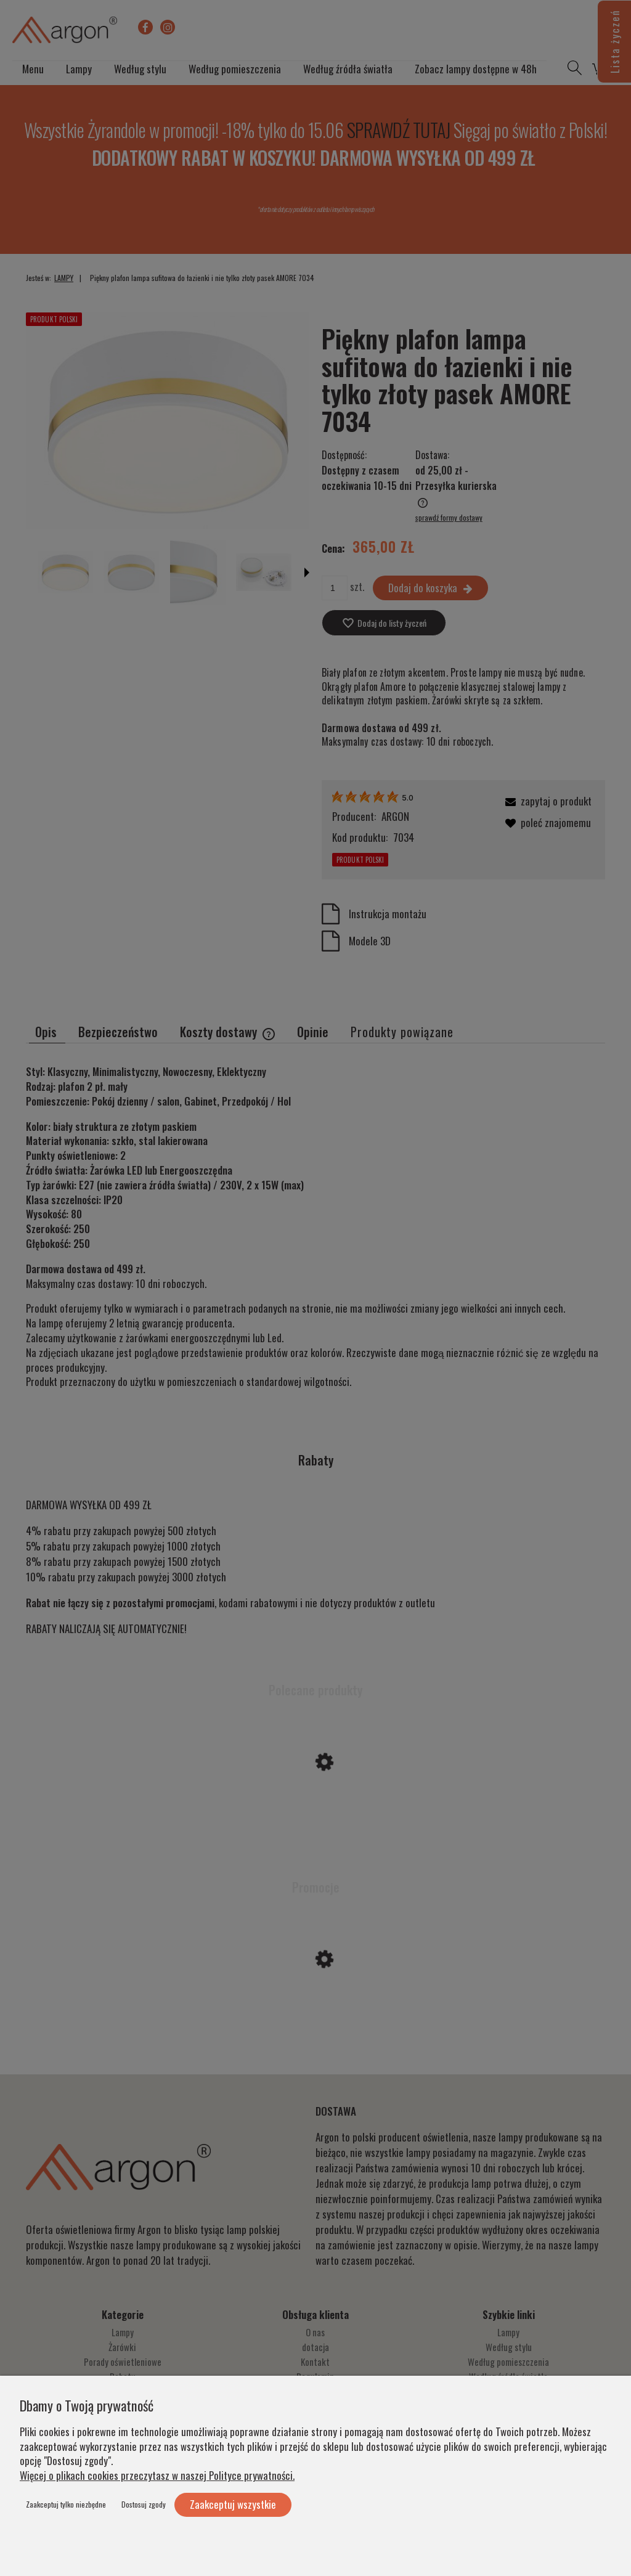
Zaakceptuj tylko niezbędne (66, 2504)
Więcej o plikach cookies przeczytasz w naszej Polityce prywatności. (157, 2475)
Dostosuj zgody (143, 2504)
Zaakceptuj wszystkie (233, 2504)
